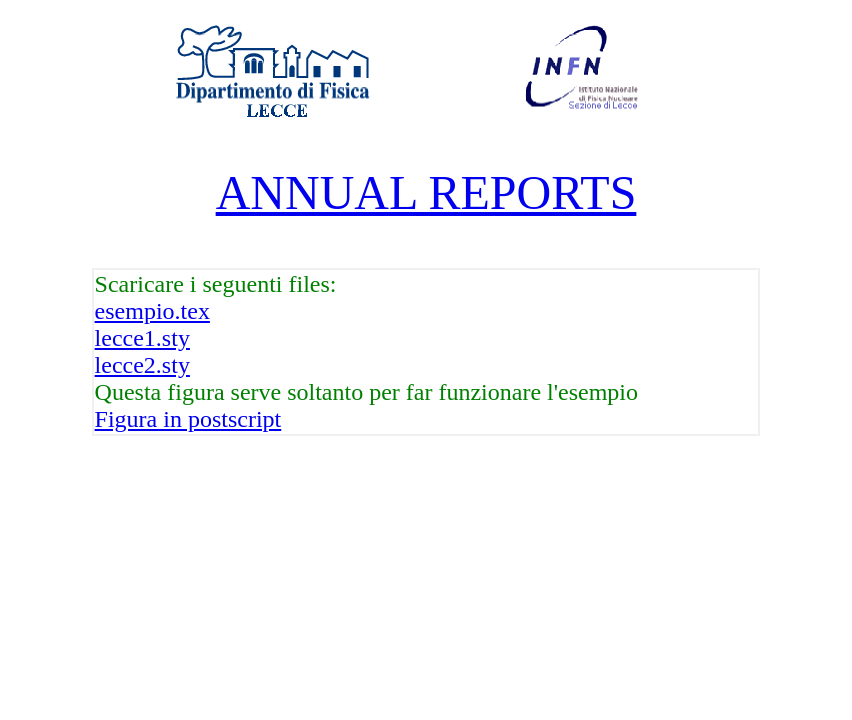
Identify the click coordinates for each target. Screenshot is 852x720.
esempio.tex (152, 311)
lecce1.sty (142, 338)
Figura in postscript (188, 419)
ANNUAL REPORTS (426, 192)
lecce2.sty (142, 365)
